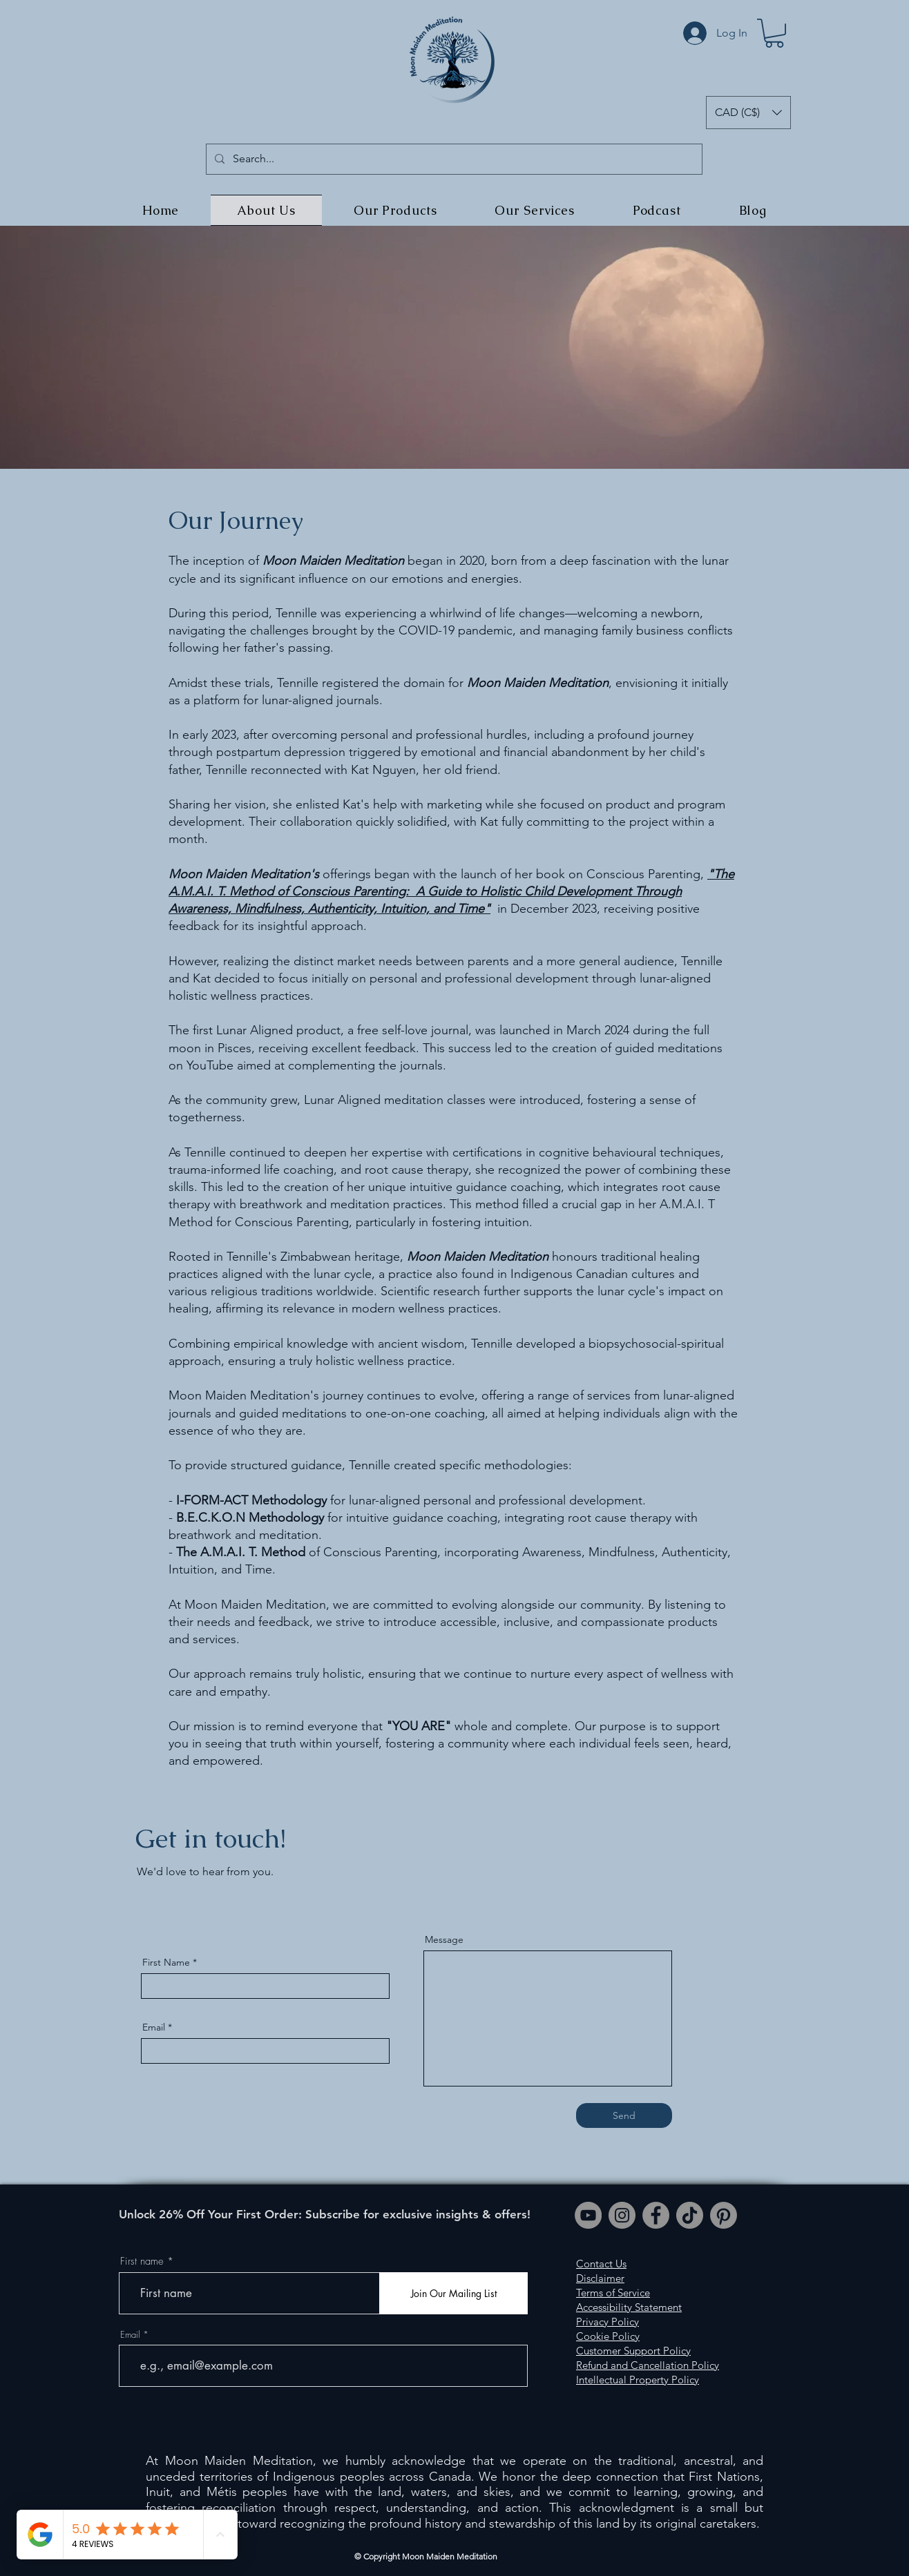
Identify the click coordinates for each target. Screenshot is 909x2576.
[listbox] (748, 112)
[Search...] (453, 159)
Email (153, 2027)
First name (142, 2261)
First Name (166, 1962)
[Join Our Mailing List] (453, 2293)
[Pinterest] (723, 2215)
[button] (774, 33)
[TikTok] (689, 2215)
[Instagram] (622, 2215)
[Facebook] (655, 2215)
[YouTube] (588, 2215)
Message (444, 1939)
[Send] (624, 2115)
